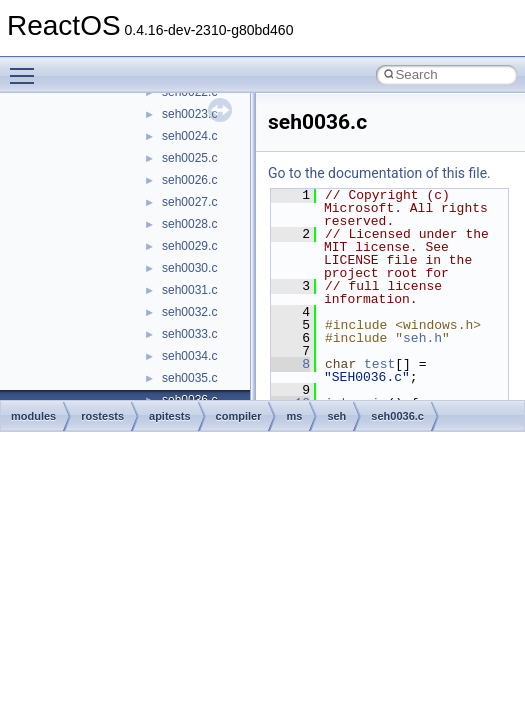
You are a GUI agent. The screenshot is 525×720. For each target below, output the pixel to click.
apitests (170, 416)
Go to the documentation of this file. (379, 173)
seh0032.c (189, 312)
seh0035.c (189, 378)
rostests (102, 416)
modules (33, 416)
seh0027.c (189, 202)
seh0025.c (189, 158)
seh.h (422, 338)
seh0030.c (189, 268)
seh (336, 416)
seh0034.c (189, 356)
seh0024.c (189, 136)
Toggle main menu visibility (27, 67)
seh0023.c (189, 114)
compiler (239, 416)
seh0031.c (189, 290)
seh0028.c (189, 224)
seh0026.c (189, 180)
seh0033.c (189, 334)
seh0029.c (189, 246)
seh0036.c (397, 416)
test (379, 364)
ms (294, 416)
